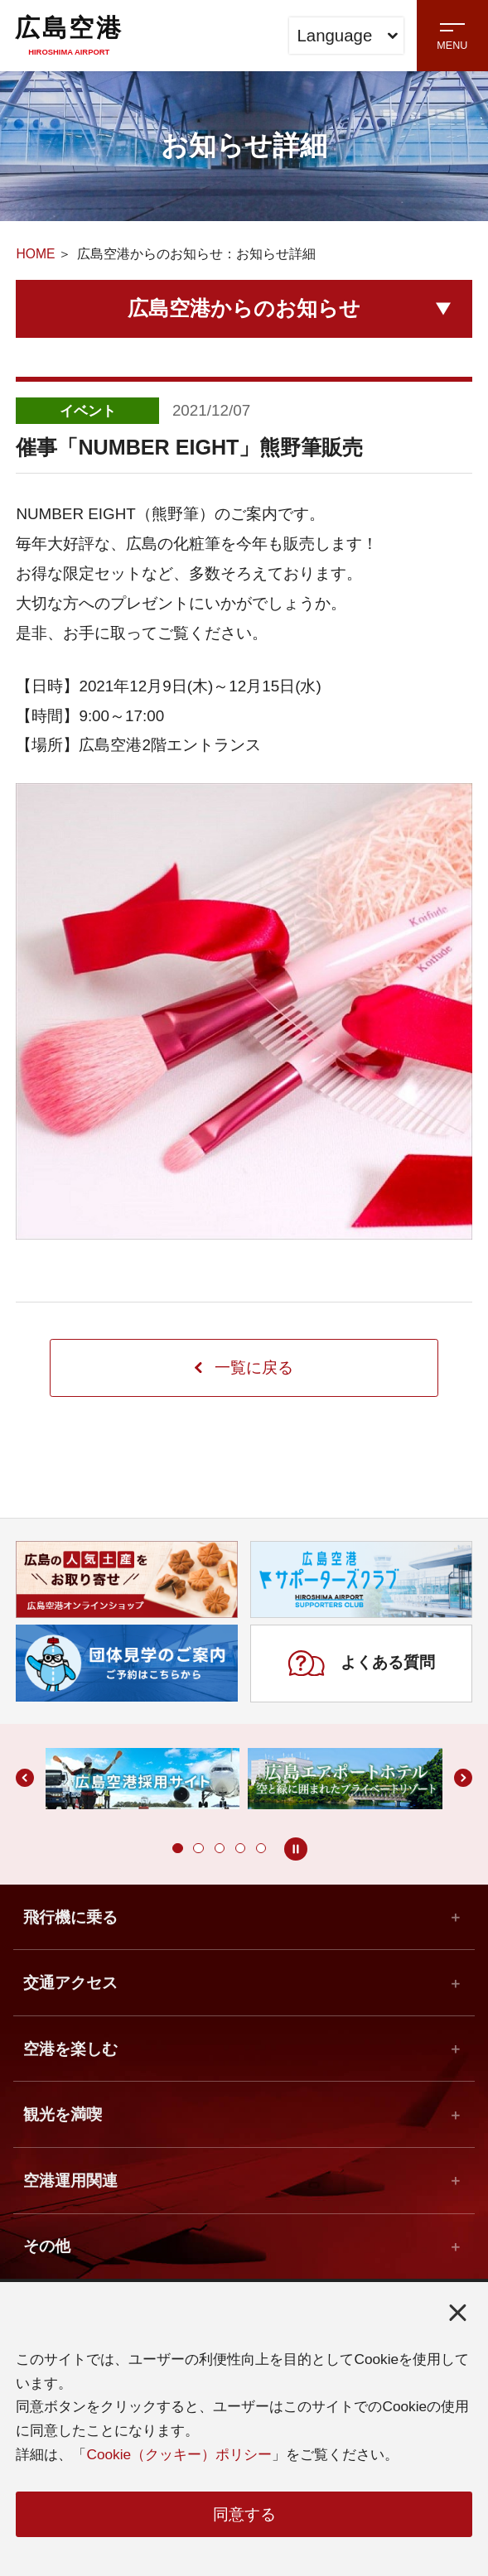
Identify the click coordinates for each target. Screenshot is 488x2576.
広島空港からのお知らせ (244, 308)
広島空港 (69, 35)
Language (347, 35)
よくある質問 (361, 1663)
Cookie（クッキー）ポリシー (179, 2453)
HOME (35, 254)
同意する (244, 2514)
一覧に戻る (244, 1368)
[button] (177, 1848)
